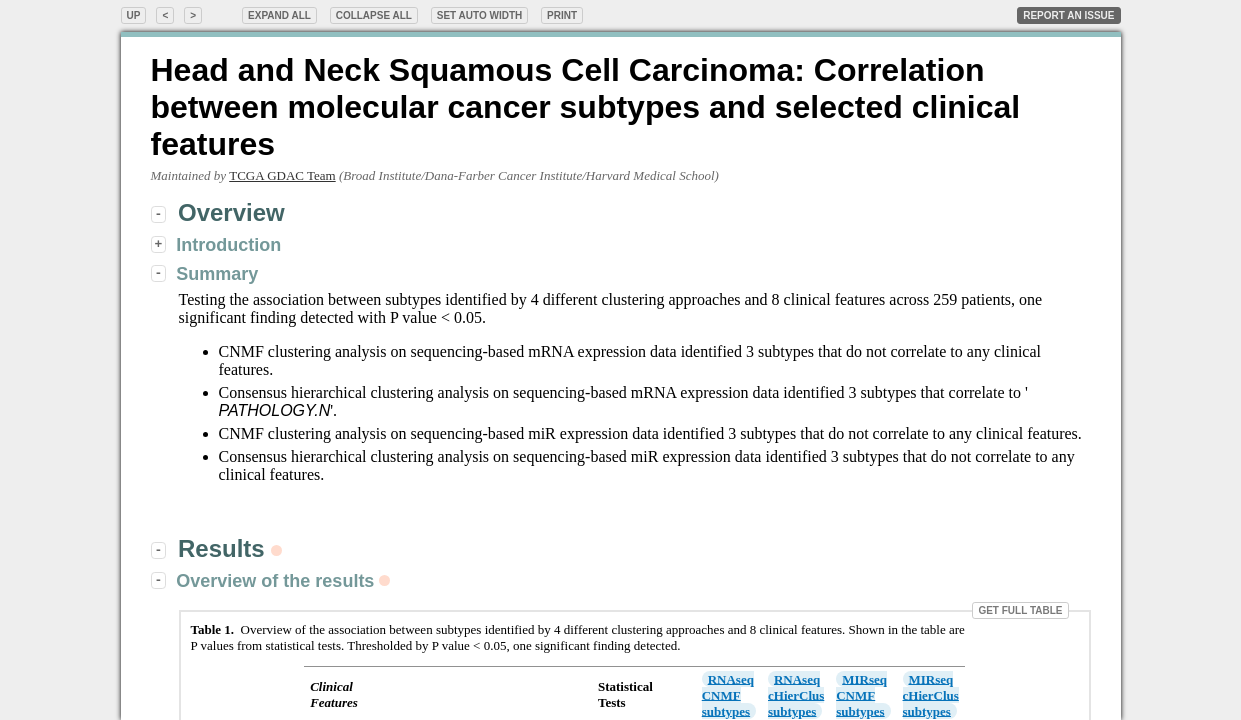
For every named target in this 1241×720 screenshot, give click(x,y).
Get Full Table (1020, 610)
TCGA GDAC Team (282, 175)
